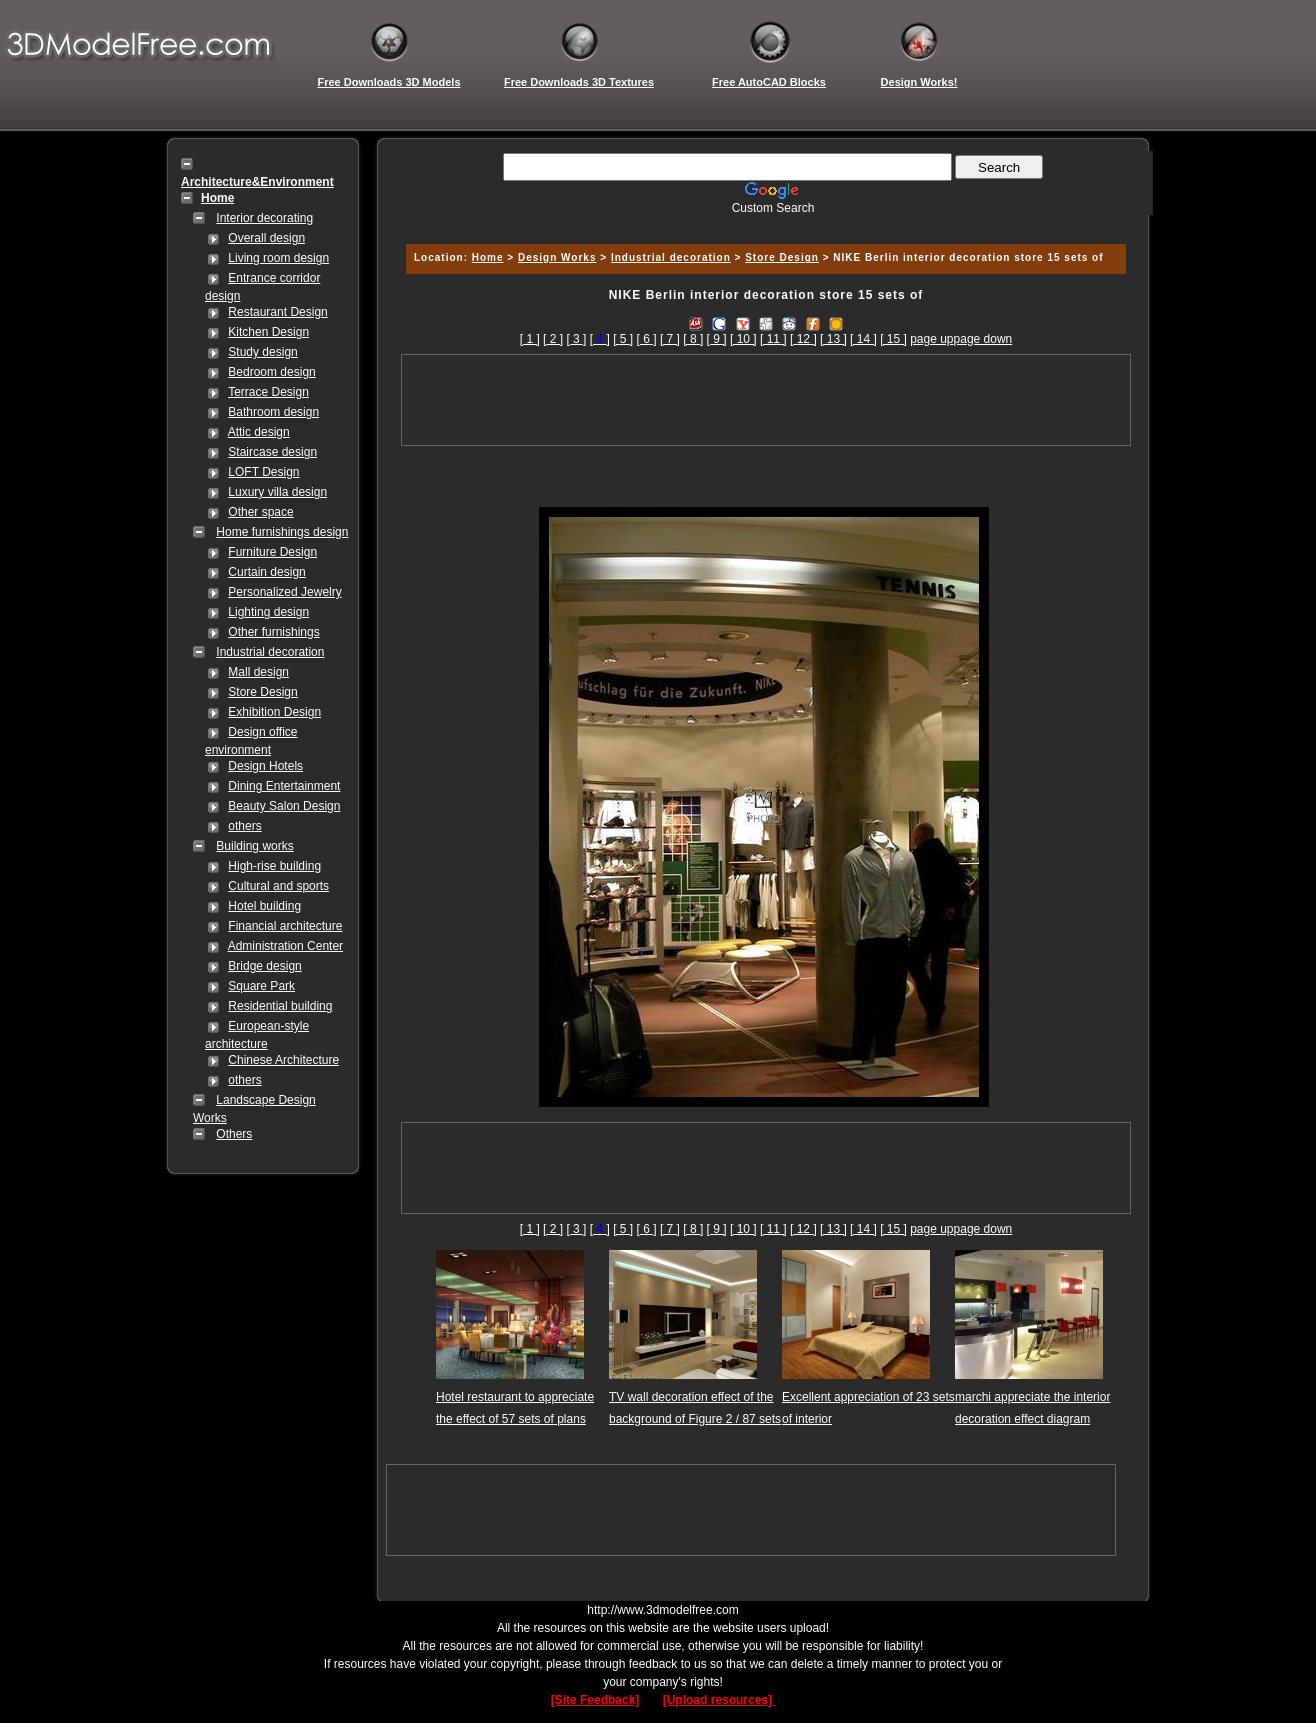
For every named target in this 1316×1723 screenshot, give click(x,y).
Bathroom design (273, 412)
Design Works (557, 257)
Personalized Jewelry (284, 592)
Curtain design (266, 572)
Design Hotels (265, 766)
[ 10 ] (743, 339)
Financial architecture (285, 926)
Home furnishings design (282, 532)
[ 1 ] (530, 339)
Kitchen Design (268, 332)
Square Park (261, 986)
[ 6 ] (647, 339)
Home (488, 257)
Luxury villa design (277, 492)
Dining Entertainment (284, 786)
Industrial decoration (270, 652)
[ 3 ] (576, 339)
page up (931, 339)
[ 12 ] (803, 339)
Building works (254, 846)
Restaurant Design (277, 312)
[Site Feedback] (595, 1700)
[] (600, 339)
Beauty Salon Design (284, 806)
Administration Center (285, 946)
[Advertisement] (763, 222)
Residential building (280, 1006)
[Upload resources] (719, 1700)
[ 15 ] (893, 339)
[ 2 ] (553, 339)
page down (983, 339)
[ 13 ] (833, 339)
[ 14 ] (863, 339)
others (244, 826)
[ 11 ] (773, 339)
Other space (260, 512)
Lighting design (268, 612)
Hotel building (264, 906)
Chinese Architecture (283, 1060)
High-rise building (274, 866)
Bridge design (264, 966)
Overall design (266, 238)
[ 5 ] (623, 339)
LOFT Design (263, 472)
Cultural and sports (278, 886)
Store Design (262, 692)
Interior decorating (264, 218)
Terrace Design (268, 392)
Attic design (259, 432)
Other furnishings (273, 632)
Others (234, 1134)
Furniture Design (272, 552)
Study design (262, 352)
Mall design (258, 672)
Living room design (278, 258)
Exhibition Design (274, 712)
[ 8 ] (693, 339)
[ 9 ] (717, 339)
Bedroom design (271, 372)
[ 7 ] (670, 339)
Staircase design (272, 452)
